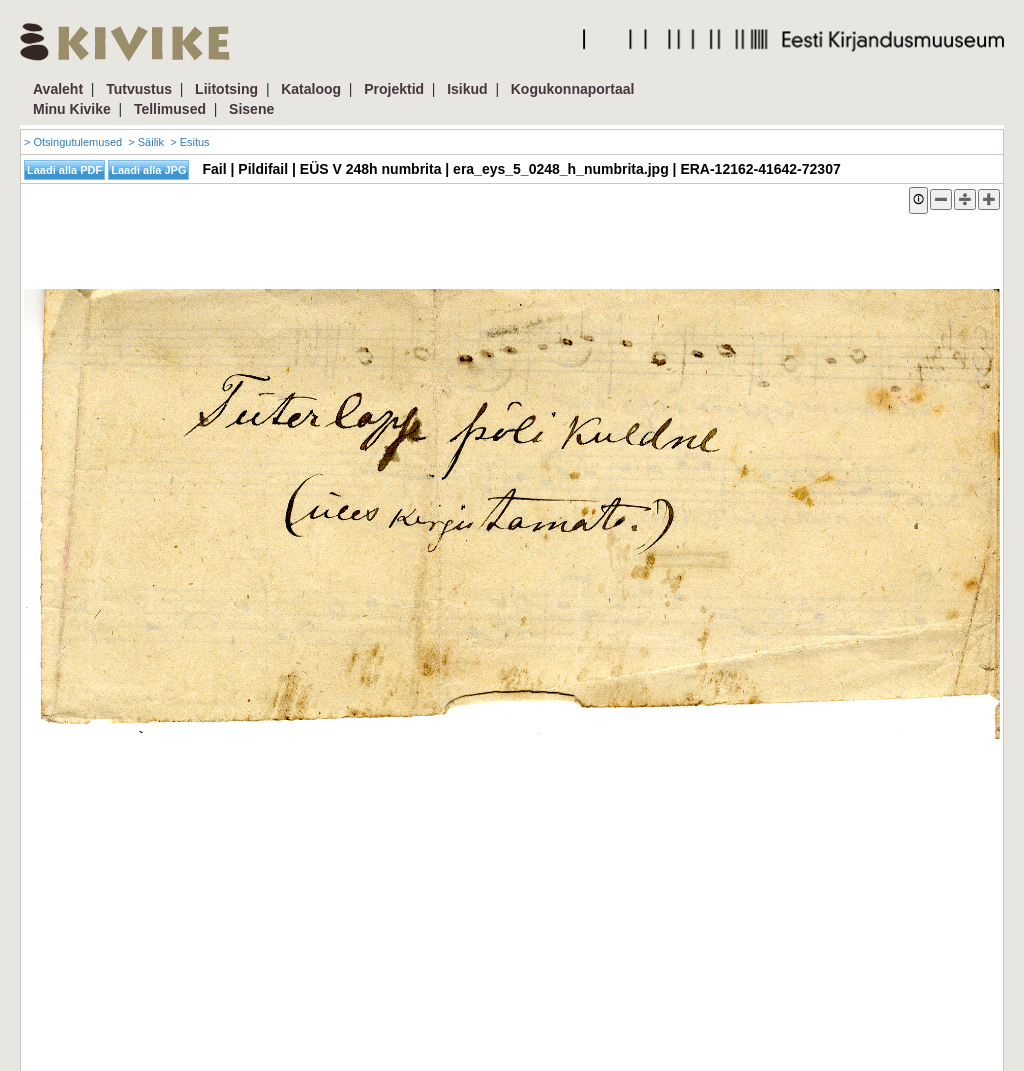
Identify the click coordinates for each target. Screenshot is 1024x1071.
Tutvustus (139, 89)
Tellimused (170, 109)
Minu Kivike (72, 109)
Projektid (394, 89)
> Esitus (189, 142)
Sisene (251, 109)
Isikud (467, 89)
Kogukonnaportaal (573, 89)
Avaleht (58, 89)
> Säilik (146, 142)
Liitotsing (226, 89)
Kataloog (311, 89)
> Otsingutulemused (73, 142)
